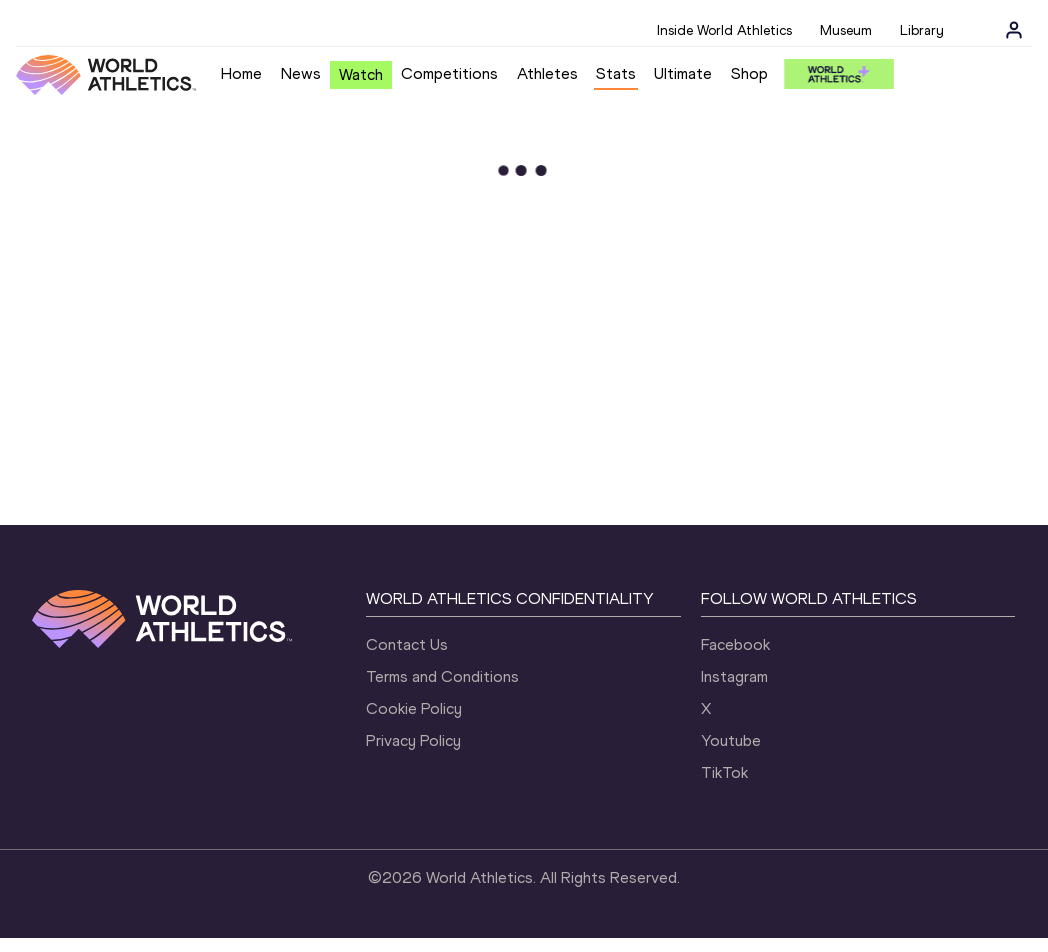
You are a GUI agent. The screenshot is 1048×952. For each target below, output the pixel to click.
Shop (749, 73)
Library (922, 30)
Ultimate (683, 73)
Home (241, 73)
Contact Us (407, 644)
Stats (616, 73)
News (301, 73)
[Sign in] (1014, 30)
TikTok (724, 772)
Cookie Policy (414, 708)
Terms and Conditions (442, 676)
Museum (846, 30)
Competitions (449, 73)
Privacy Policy (413, 740)
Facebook (735, 644)
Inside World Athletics (724, 30)
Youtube (731, 740)
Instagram (734, 676)
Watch (361, 74)
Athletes (547, 73)
